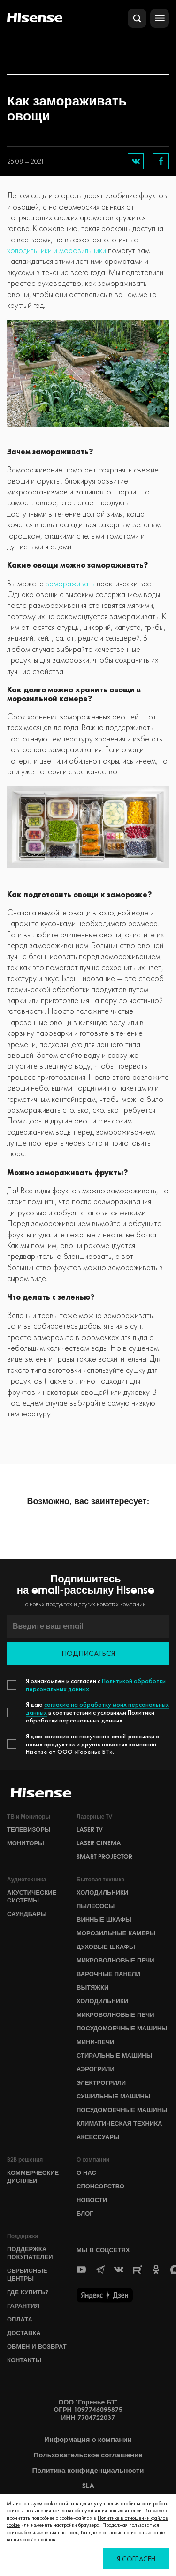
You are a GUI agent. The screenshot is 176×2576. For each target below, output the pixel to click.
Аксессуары (98, 2137)
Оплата (19, 2319)
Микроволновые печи (115, 1960)
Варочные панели (108, 1973)
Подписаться (88, 1653)
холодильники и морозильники (56, 250)
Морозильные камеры (116, 1933)
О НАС (86, 2172)
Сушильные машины (114, 2096)
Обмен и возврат (37, 2346)
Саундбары (26, 1913)
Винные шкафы (104, 1919)
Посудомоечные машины (122, 2028)
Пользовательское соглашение (87, 2455)
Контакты (24, 2360)
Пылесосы (96, 1906)
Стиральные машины (114, 2055)
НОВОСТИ (92, 2199)
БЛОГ (85, 2213)
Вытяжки (92, 1987)
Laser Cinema (99, 1843)
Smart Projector (104, 1856)
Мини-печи (95, 2041)
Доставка (24, 2332)
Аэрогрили (96, 2069)
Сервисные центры (27, 2274)
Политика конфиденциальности (88, 2470)
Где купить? (27, 2292)
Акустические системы (31, 1896)
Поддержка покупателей (30, 2253)
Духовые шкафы (106, 1946)
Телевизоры (29, 1829)
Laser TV (90, 1829)
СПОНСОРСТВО (100, 2186)
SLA (88, 2486)
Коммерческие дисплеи (33, 2176)
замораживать (70, 583)
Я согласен (136, 2558)
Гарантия (23, 2305)
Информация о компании (88, 2439)
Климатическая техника (119, 2123)
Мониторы (25, 1843)
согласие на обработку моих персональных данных (97, 1708)
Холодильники (102, 1892)
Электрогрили (101, 2082)
